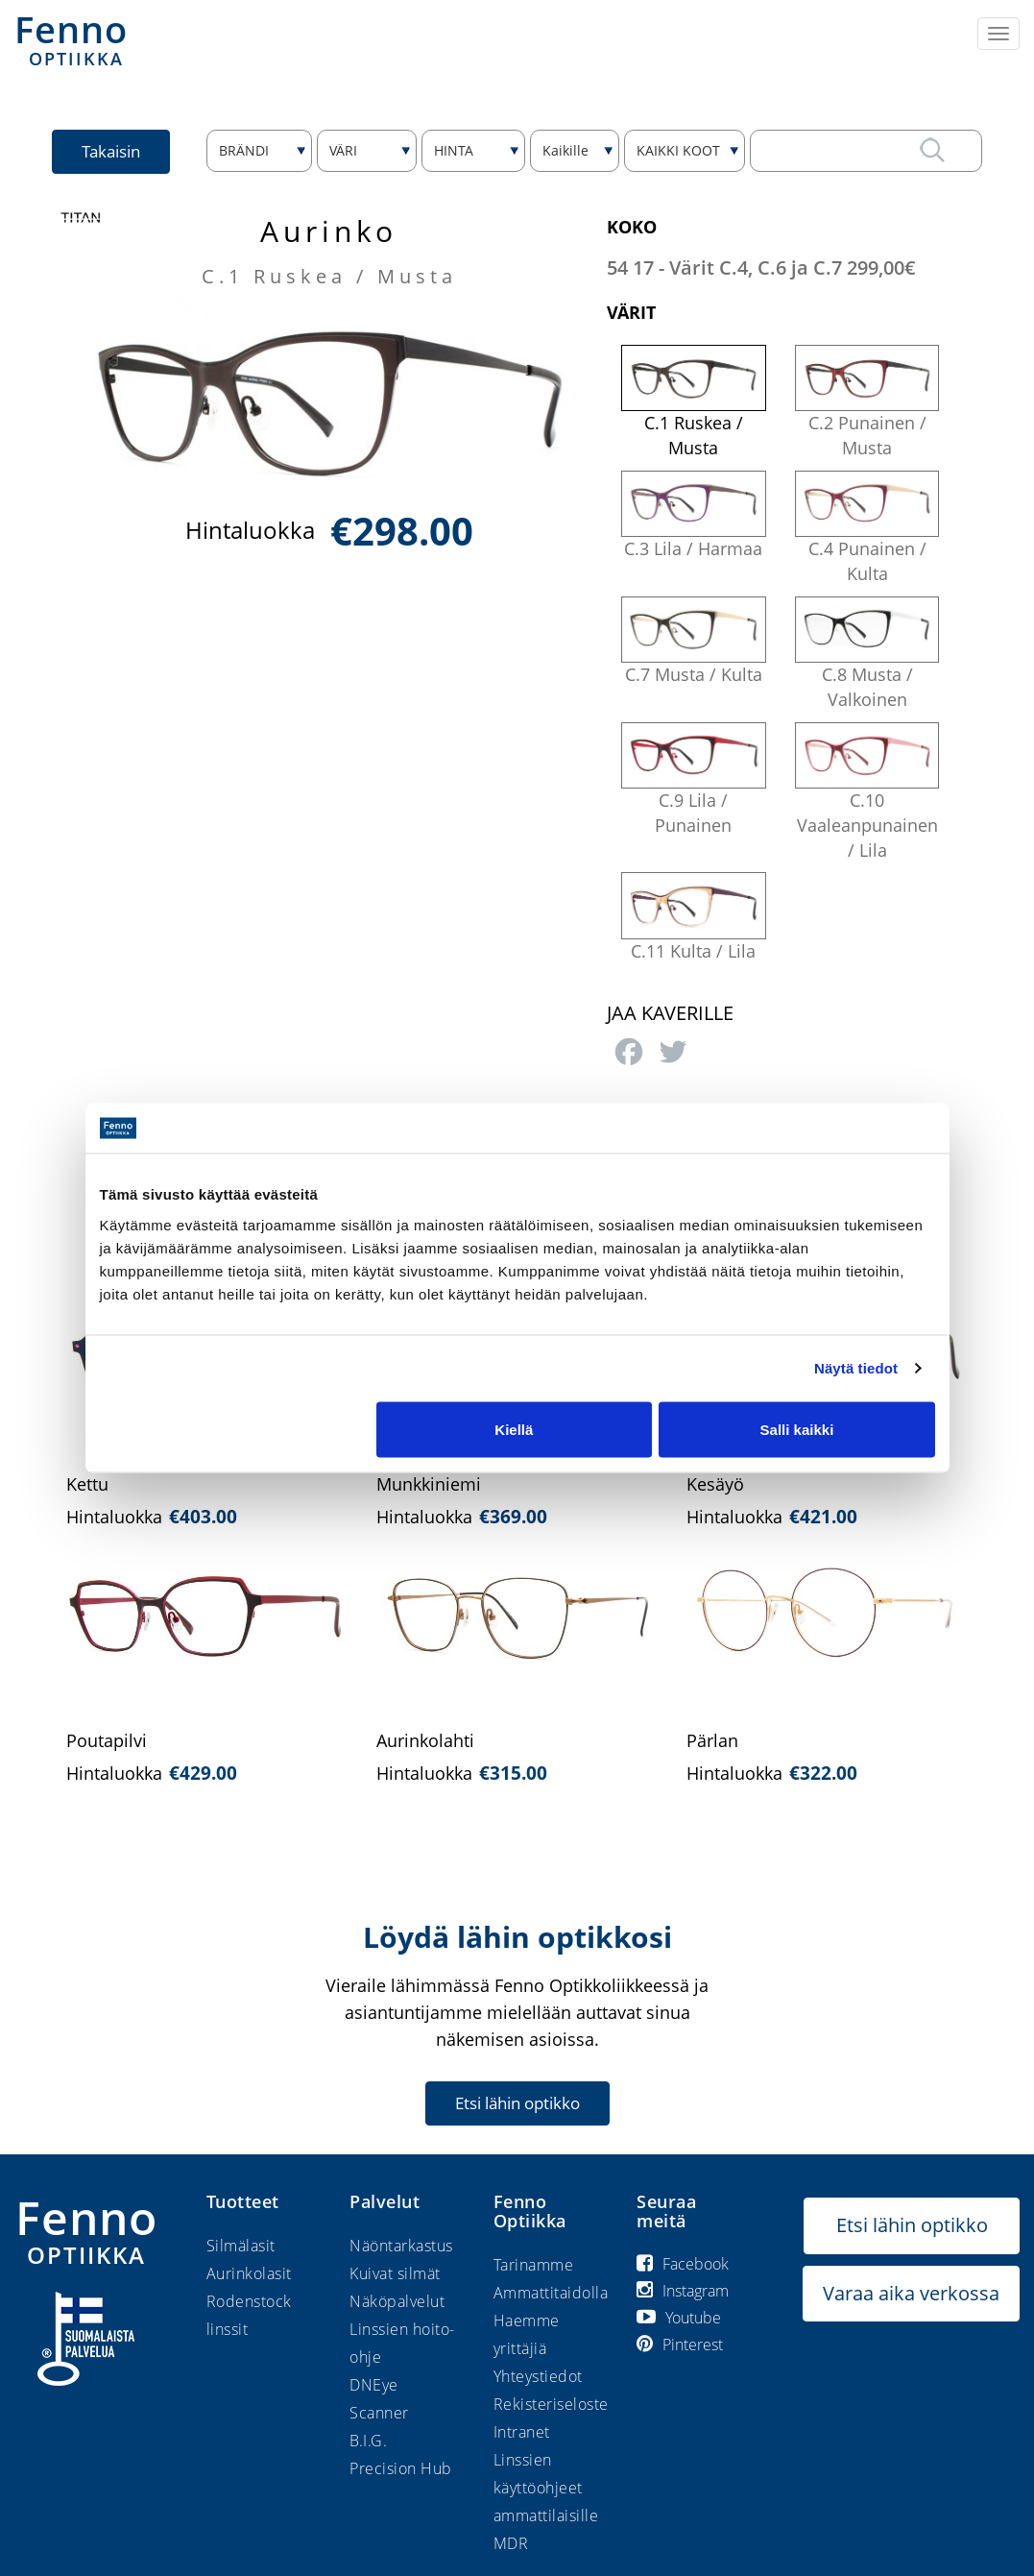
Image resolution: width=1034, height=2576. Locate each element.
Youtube (679, 2317)
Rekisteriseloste (551, 2404)
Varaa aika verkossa (911, 2293)
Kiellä (513, 1429)
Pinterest (680, 2344)
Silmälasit (241, 2245)
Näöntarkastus (401, 2245)
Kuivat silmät (395, 2273)
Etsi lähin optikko (517, 2103)
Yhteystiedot (538, 2376)
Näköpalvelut (397, 2301)
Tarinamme (533, 2264)
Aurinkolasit (249, 2273)
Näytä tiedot (856, 1368)
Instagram (683, 2290)
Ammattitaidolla (551, 2292)
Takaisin (111, 151)
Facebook (683, 2263)
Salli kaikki (797, 1429)
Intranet (521, 2431)
